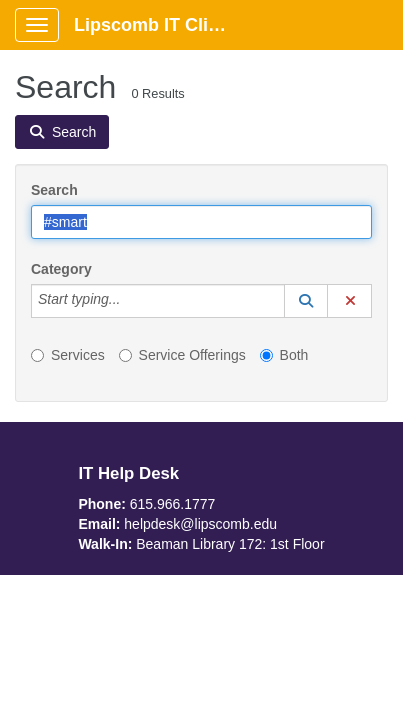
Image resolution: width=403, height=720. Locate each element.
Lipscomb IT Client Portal (161, 25)
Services (68, 355)
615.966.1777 (173, 504)
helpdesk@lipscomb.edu (200, 524)
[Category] (131, 301)
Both (284, 355)
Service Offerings (182, 355)
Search (54, 190)
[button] (306, 301)
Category (61, 269)
